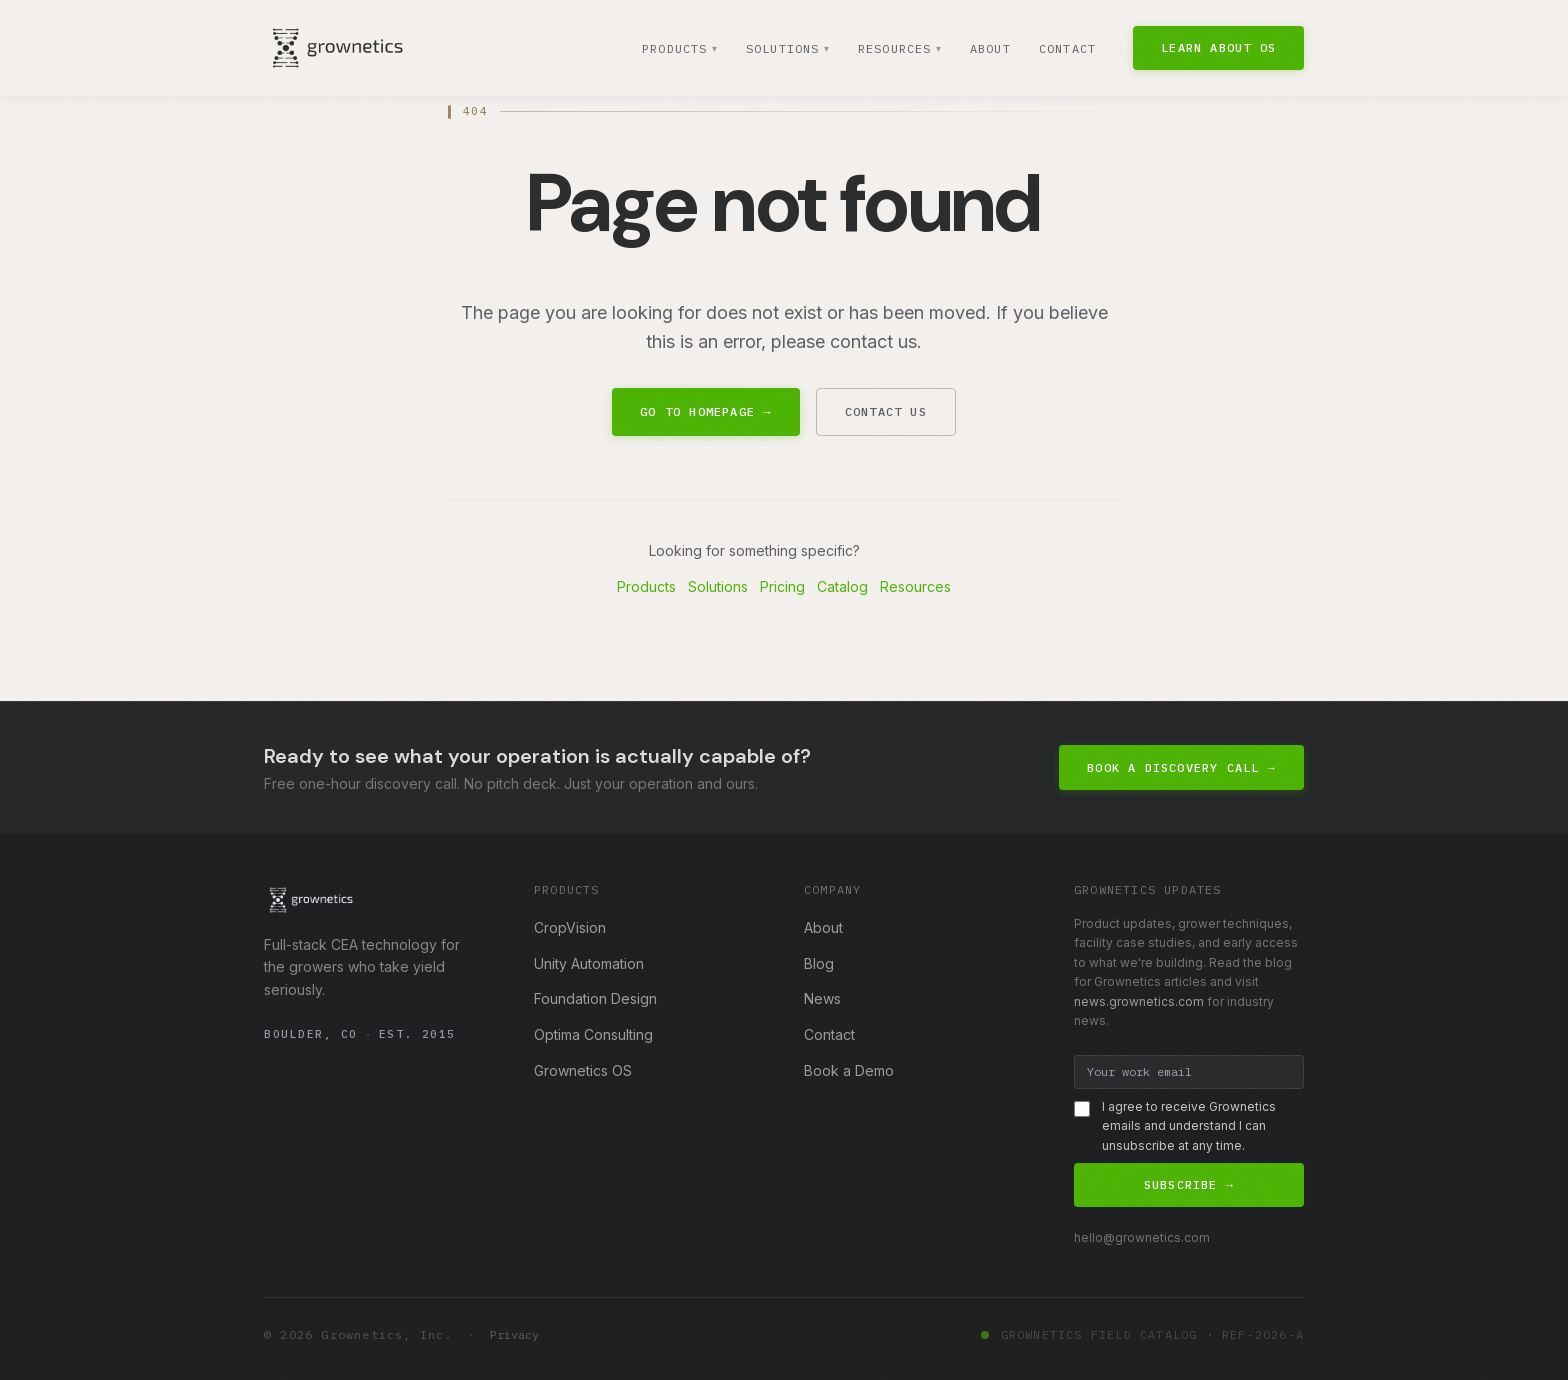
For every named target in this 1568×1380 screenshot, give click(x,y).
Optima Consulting (593, 1034)
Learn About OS (1218, 47)
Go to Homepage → (705, 411)
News (822, 998)
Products (677, 49)
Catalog (842, 586)
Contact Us (886, 411)
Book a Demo (849, 1070)
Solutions (786, 49)
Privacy (514, 1334)
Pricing (782, 586)
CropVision (570, 927)
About (990, 48)
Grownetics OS (583, 1070)
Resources (899, 49)
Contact (1067, 48)
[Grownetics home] (337, 48)
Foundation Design (595, 998)
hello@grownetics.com (1142, 1237)
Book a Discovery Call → (1181, 767)
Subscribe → (1189, 1184)
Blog (819, 963)
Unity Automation (589, 963)
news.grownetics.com (1139, 1001)
